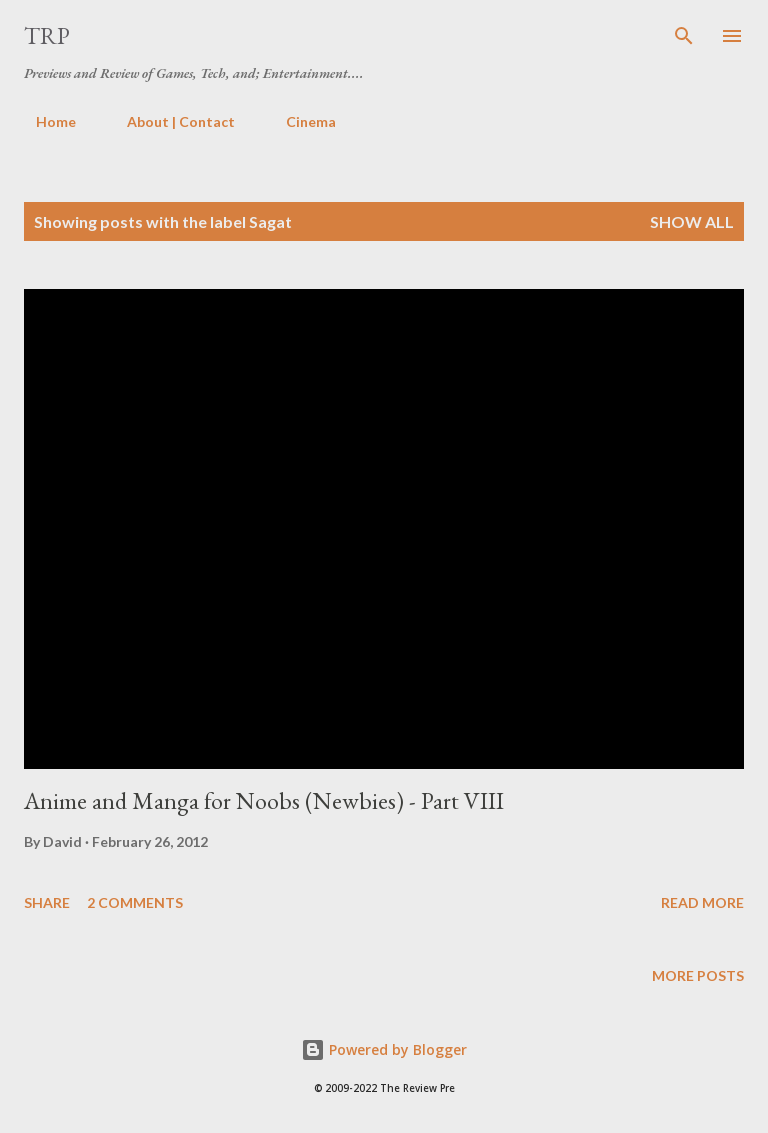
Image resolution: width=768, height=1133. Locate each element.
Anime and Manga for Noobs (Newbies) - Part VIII (264, 800)
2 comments (135, 902)
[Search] (684, 36)
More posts (698, 975)
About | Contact (169, 121)
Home (44, 121)
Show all (692, 221)
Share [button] (47, 902)
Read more (702, 902)
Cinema (299, 121)
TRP (47, 35)
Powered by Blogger (384, 1049)
